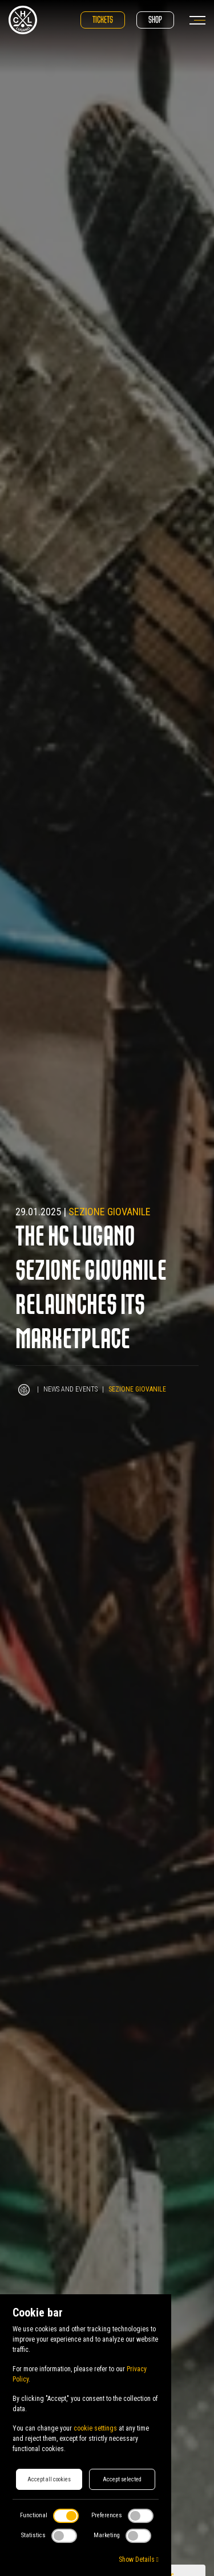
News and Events (70, 1389)
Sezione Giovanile (109, 1212)
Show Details (139, 2559)
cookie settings (95, 2428)
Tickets (102, 20)
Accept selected (122, 2479)
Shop (155, 20)
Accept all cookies (49, 2479)
